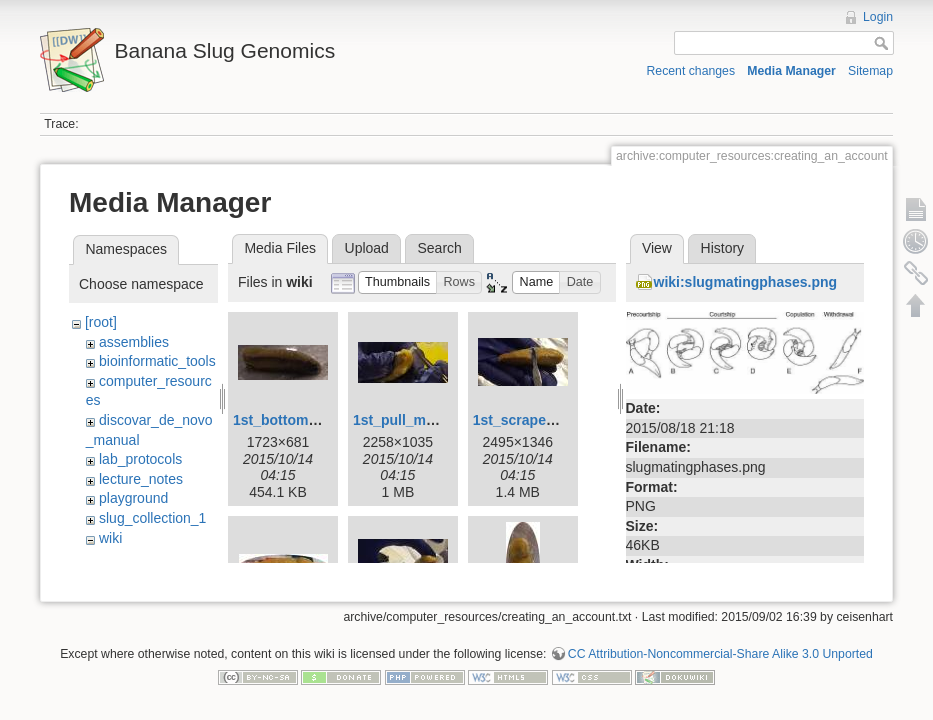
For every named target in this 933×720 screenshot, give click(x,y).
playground (133, 498)
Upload (367, 248)
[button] (398, 282)
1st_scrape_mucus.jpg (548, 420)
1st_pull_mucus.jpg (418, 420)
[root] (101, 322)
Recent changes (691, 71)
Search (439, 248)
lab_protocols (140, 459)
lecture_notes (141, 479)
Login (878, 17)
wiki (110, 538)
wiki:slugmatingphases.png (746, 282)
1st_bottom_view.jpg (302, 420)
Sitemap (870, 71)
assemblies (134, 342)
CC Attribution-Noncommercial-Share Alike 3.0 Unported (720, 631)
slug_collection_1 (152, 518)
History (723, 248)
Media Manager (791, 71)
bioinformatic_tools (157, 361)
